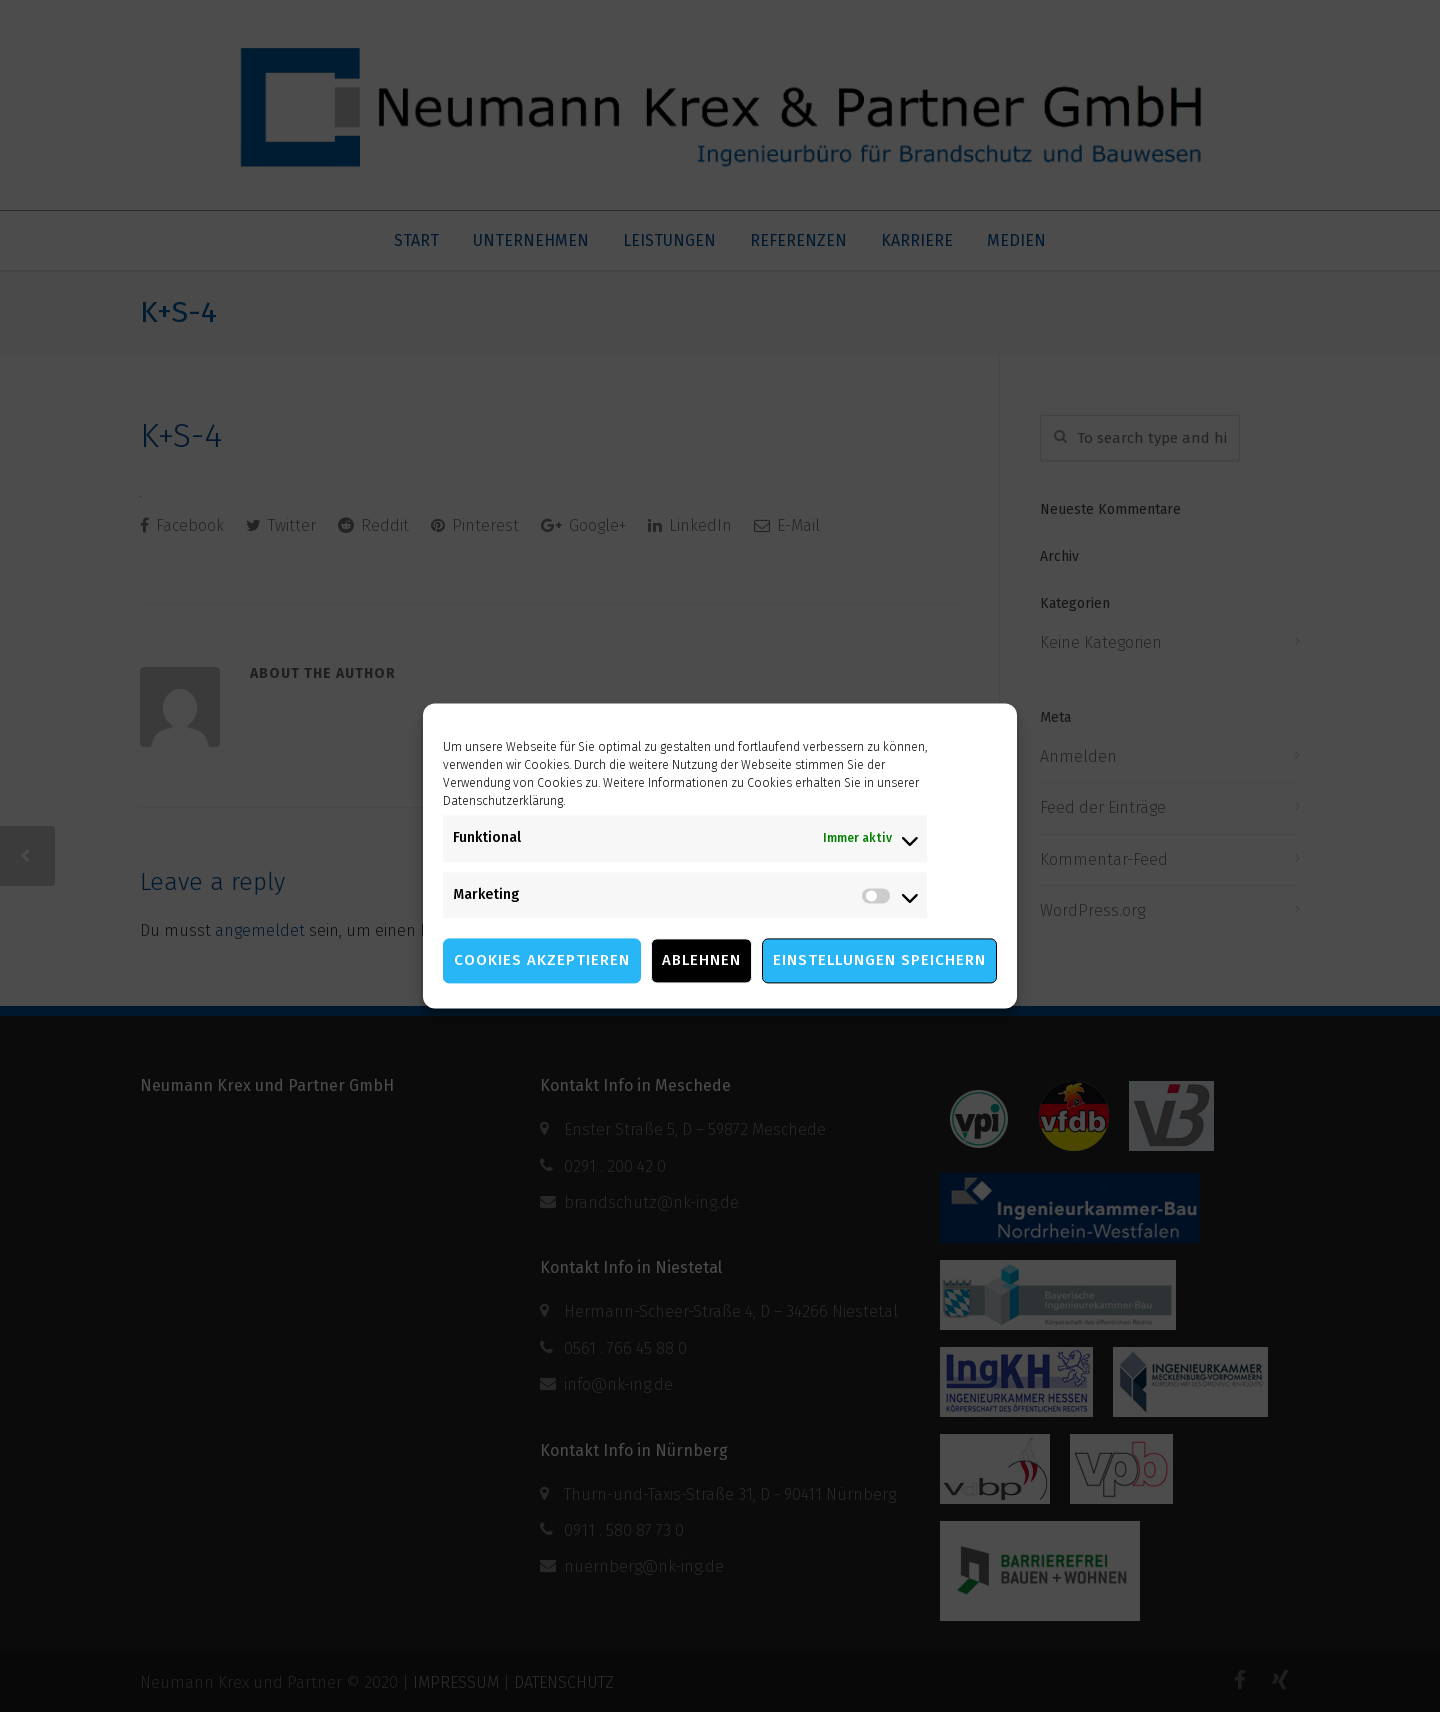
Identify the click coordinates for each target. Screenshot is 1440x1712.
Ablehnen (701, 961)
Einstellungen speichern (879, 961)
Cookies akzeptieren (542, 961)
